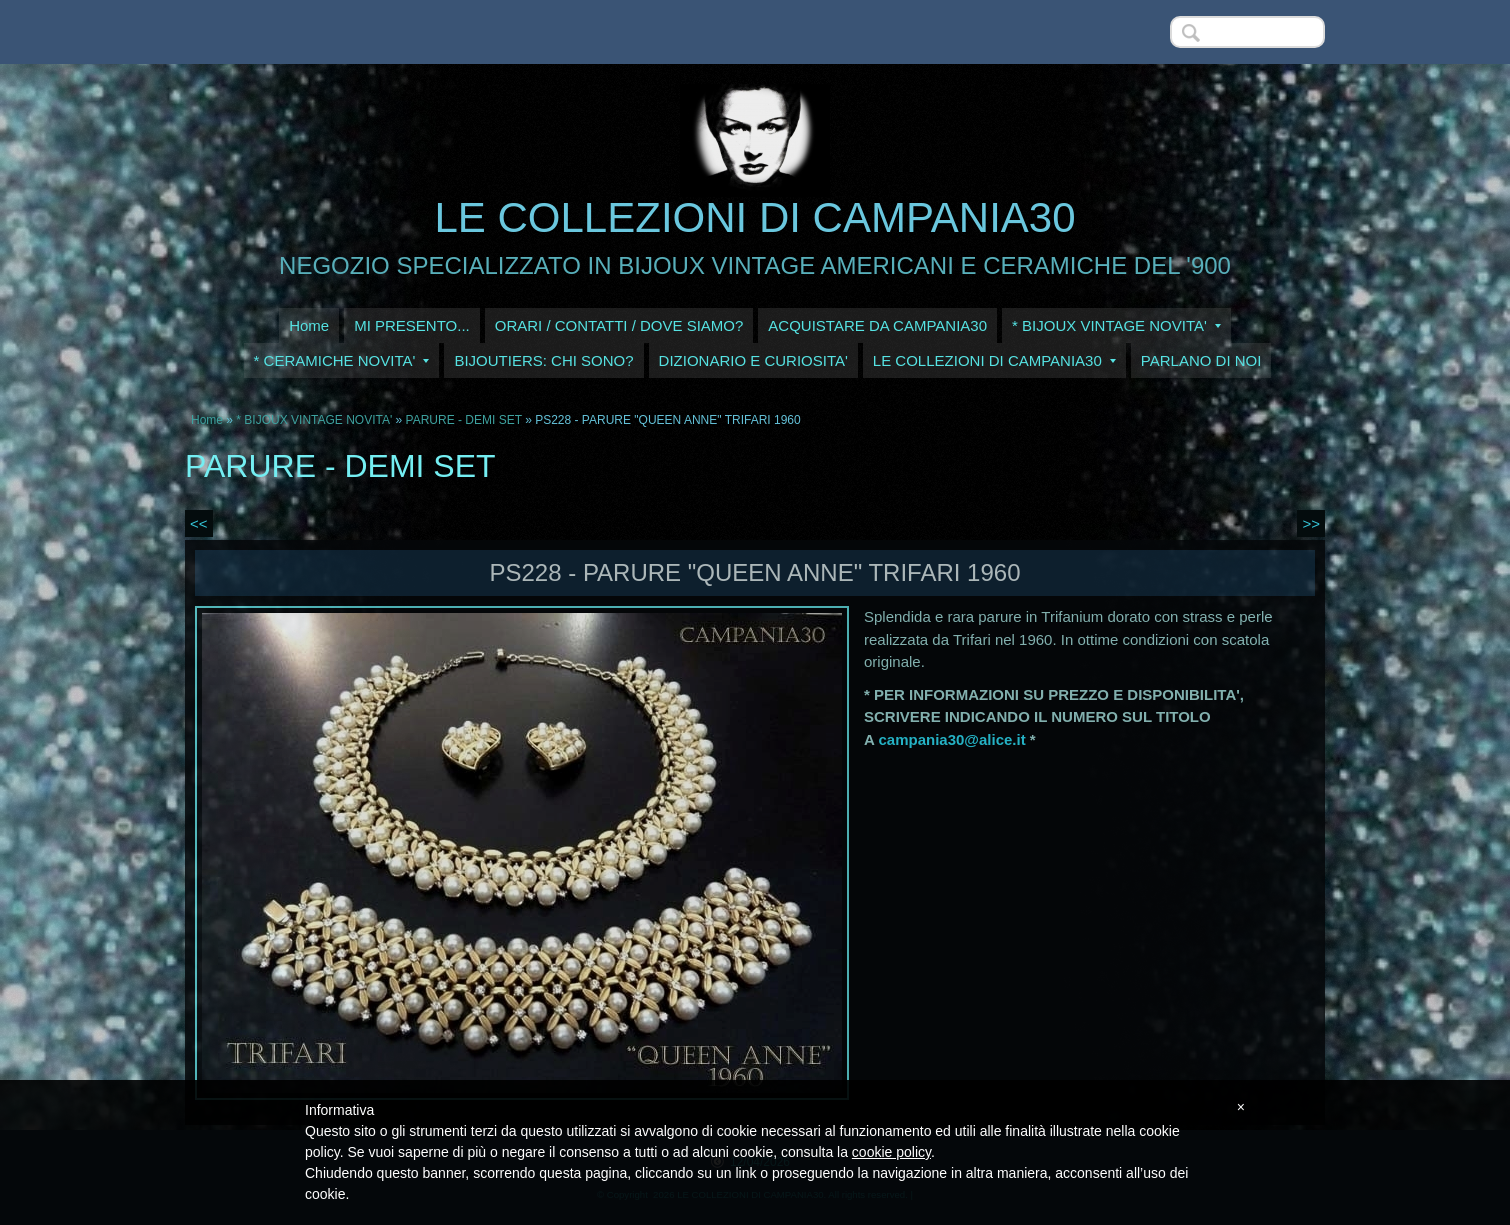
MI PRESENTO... (412, 325)
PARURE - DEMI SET (464, 420)
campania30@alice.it (951, 739)
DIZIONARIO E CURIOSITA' (753, 360)
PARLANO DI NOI (1201, 360)
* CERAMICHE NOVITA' (342, 360)
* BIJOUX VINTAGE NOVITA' (1116, 325)
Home (309, 325)
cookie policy (891, 1152)
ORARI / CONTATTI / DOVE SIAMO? (619, 325)
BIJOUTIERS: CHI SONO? (543, 360)
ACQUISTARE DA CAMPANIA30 (877, 325)
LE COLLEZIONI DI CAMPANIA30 (754, 217)
